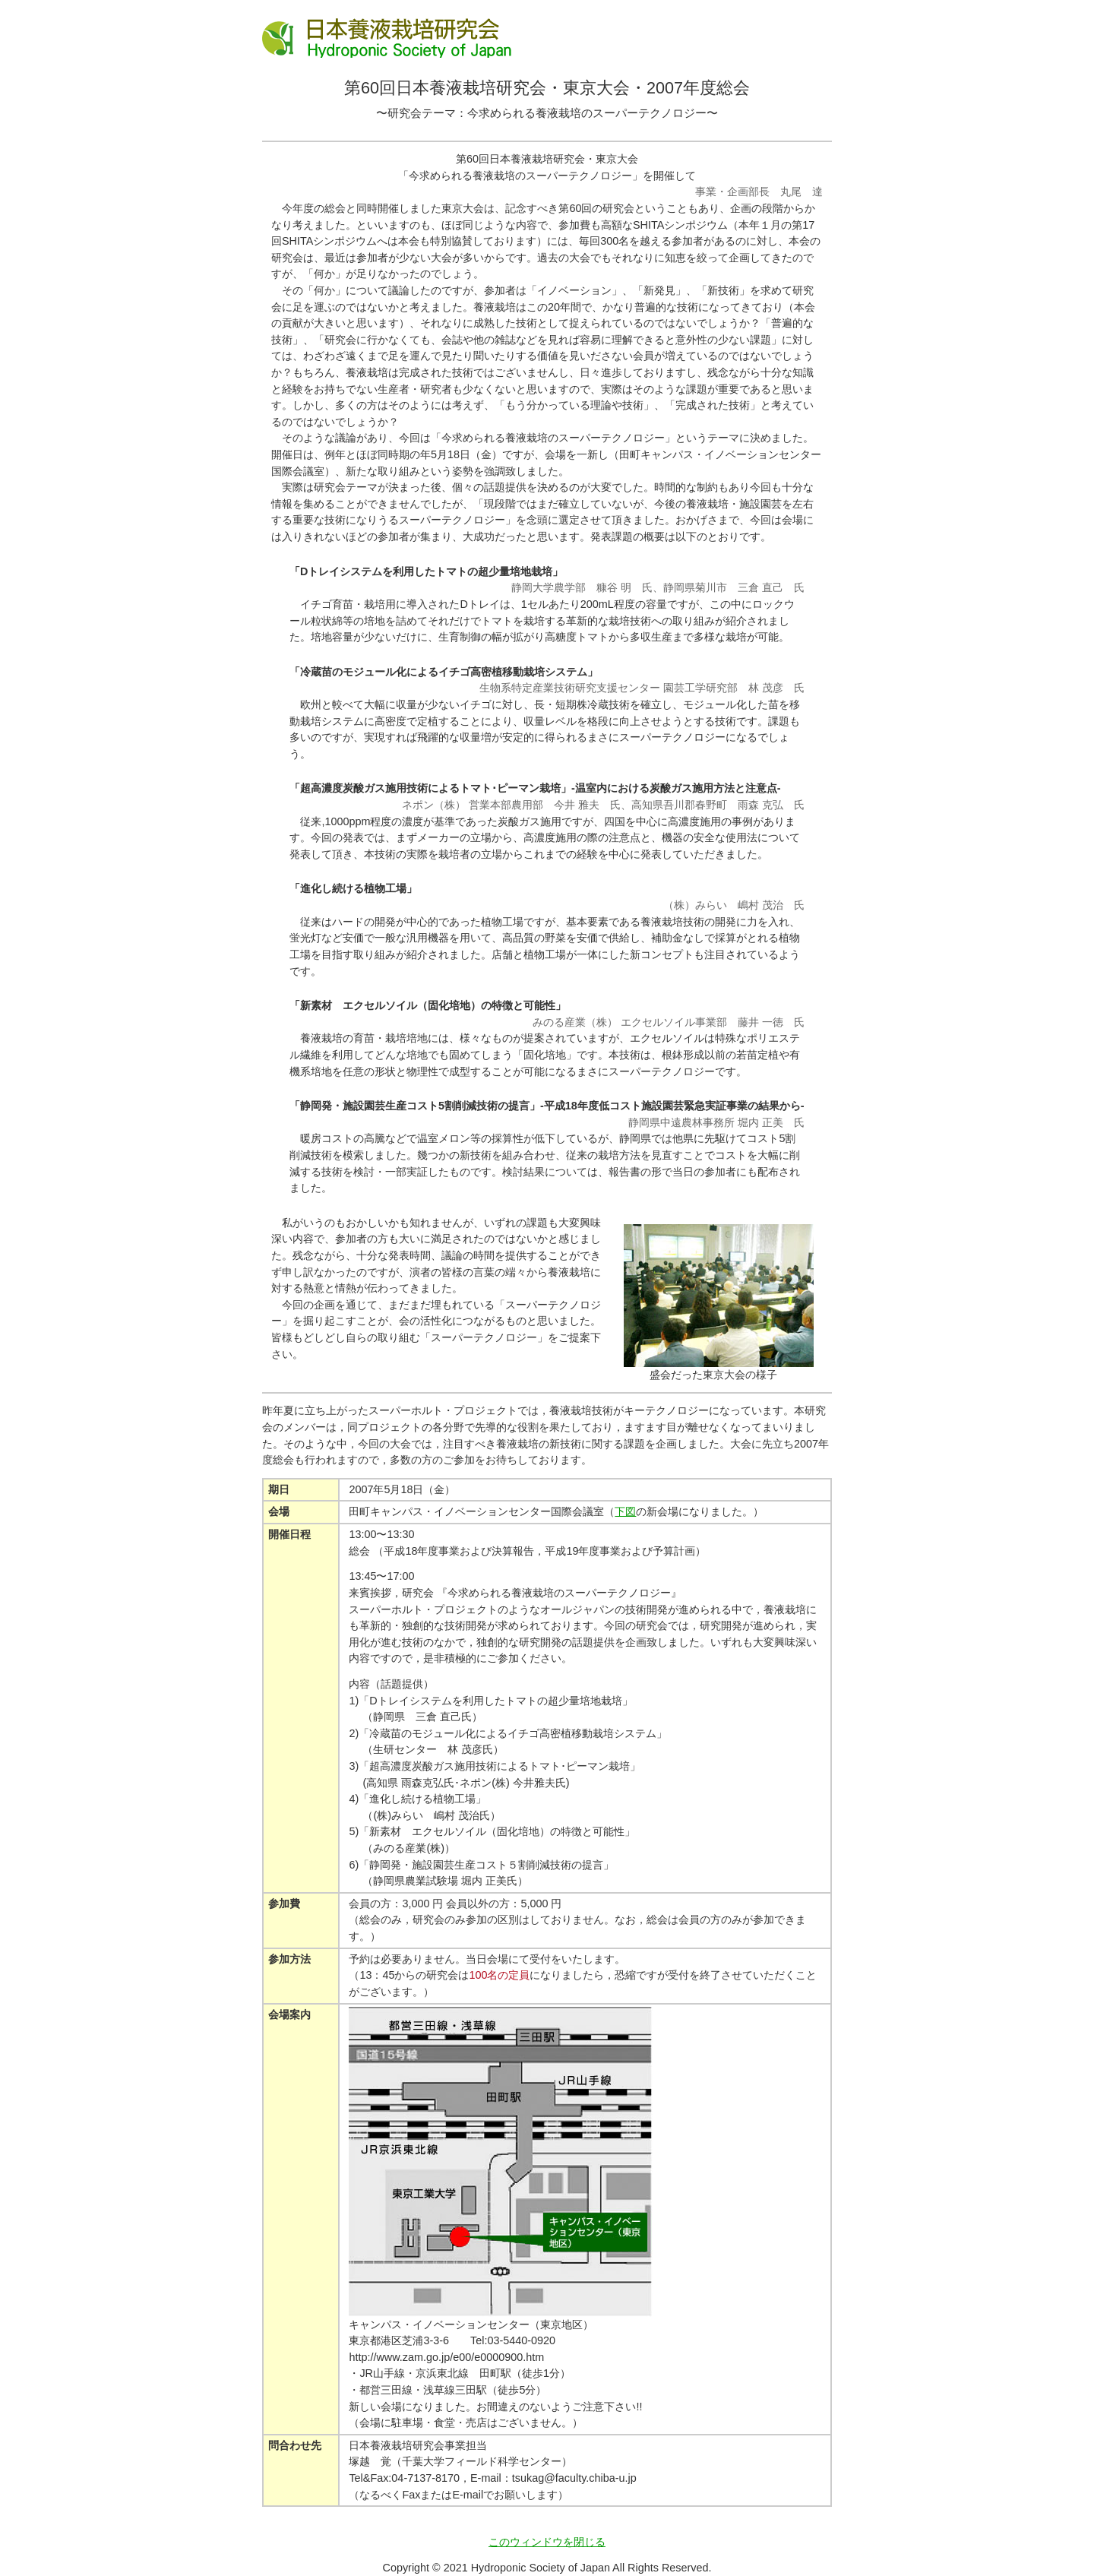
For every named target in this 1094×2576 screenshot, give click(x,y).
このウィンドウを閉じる (547, 2542)
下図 (625, 1511)
